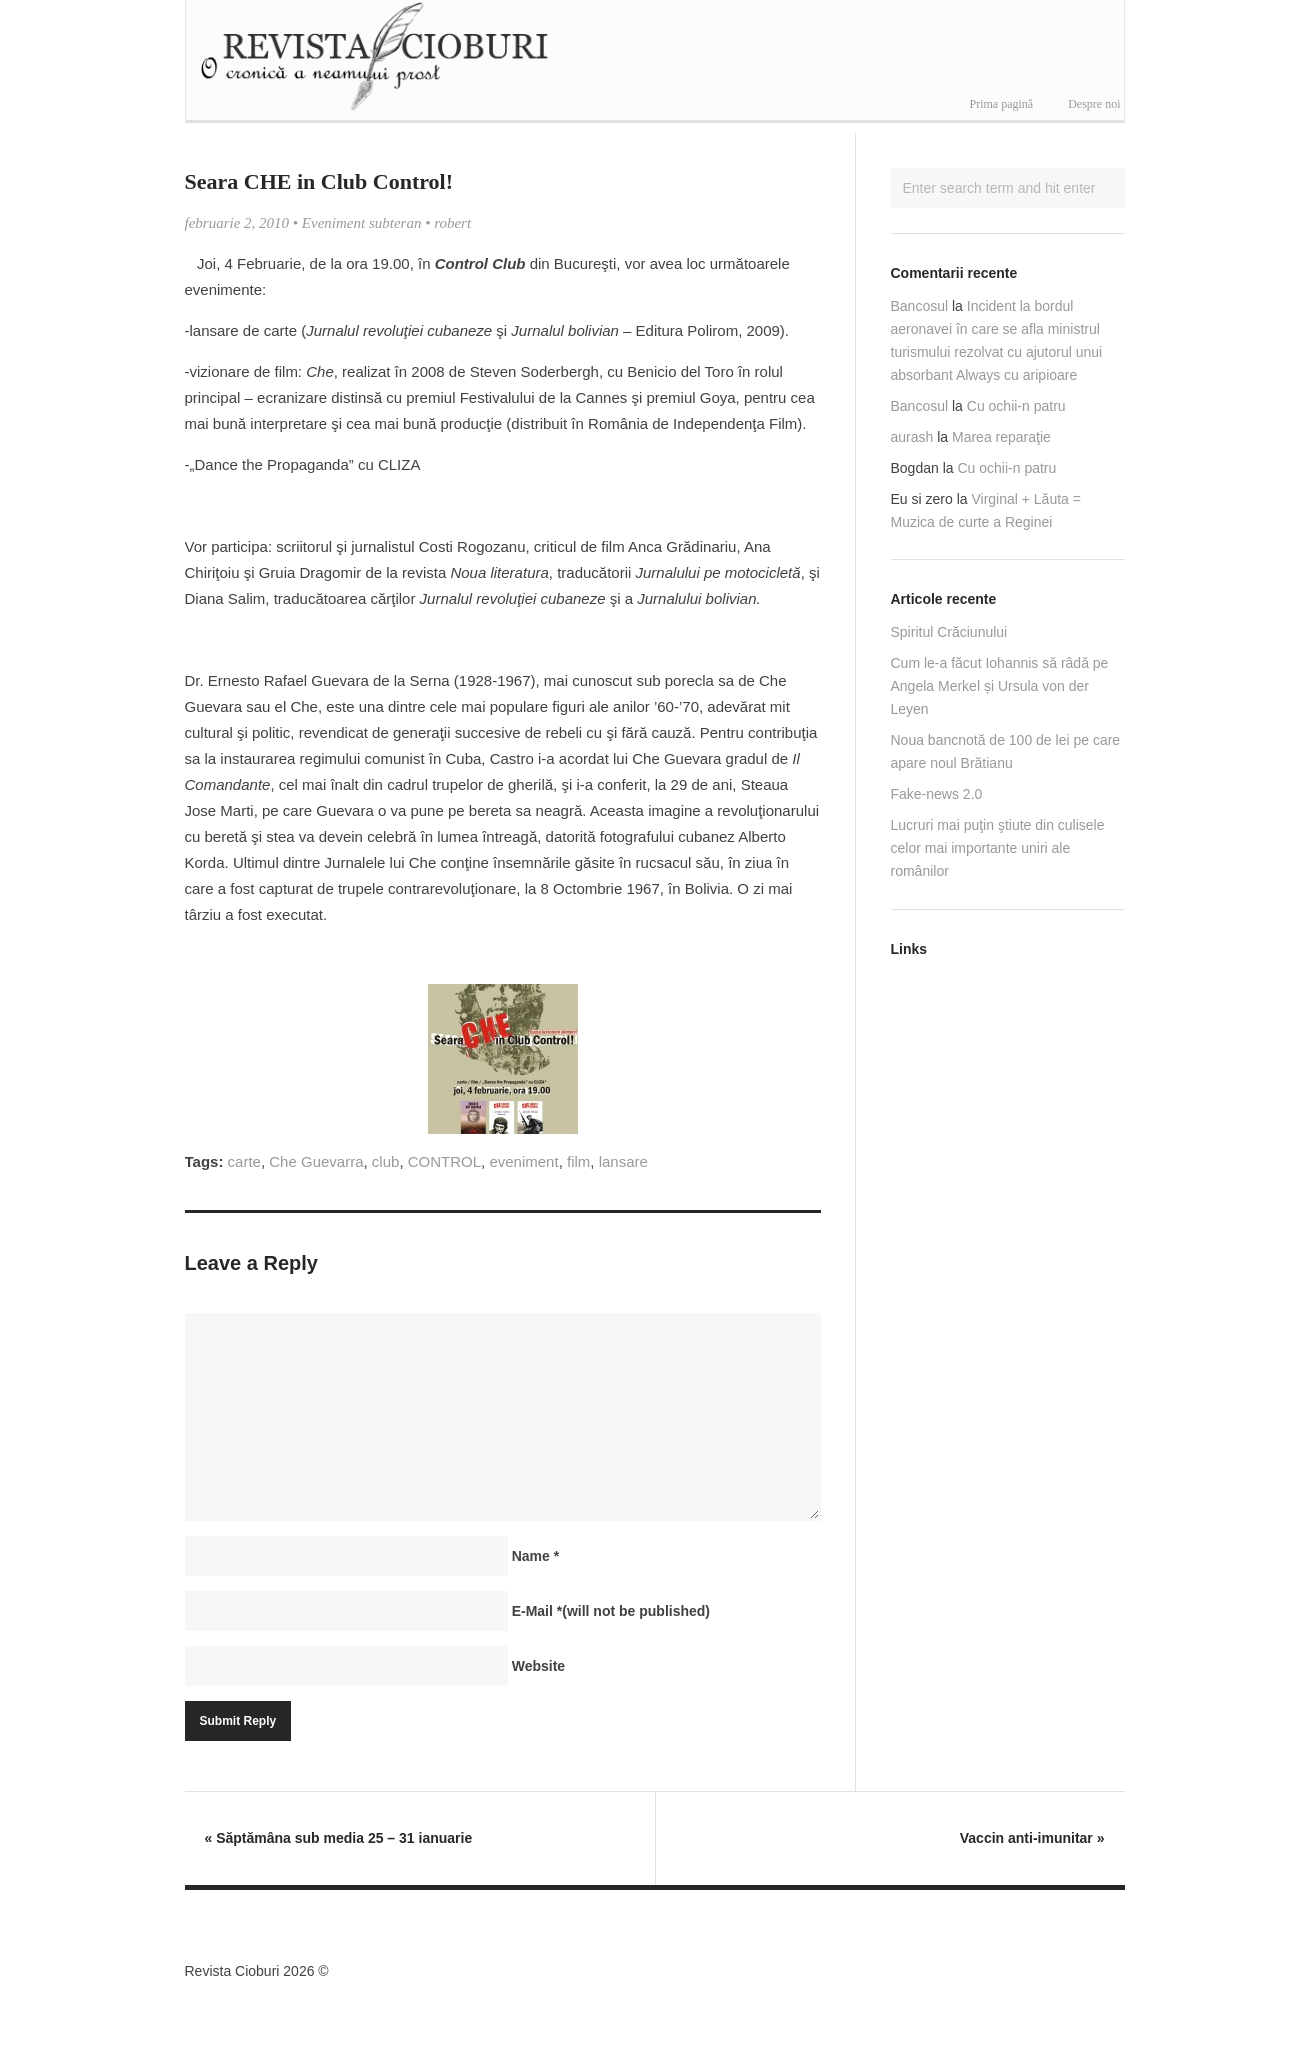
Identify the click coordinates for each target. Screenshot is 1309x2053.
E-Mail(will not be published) (611, 1611)
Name (535, 1556)
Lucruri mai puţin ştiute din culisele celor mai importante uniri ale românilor (998, 848)
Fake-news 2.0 (937, 794)
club (386, 1161)
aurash (912, 437)
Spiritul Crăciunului (949, 632)
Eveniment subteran (362, 223)
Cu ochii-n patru (1016, 406)
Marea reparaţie (1001, 437)
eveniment (523, 1161)
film (578, 1161)
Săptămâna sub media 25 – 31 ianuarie (339, 1838)
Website (538, 1666)
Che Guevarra (316, 1161)
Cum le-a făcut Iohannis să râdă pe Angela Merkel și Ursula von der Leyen (1000, 686)
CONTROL (444, 1161)
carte (244, 1161)
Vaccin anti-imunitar (1032, 1838)
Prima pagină (1002, 104)
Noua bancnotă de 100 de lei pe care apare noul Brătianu (1006, 751)
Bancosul (920, 306)
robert (452, 223)
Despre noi (1094, 104)
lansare (623, 1161)
